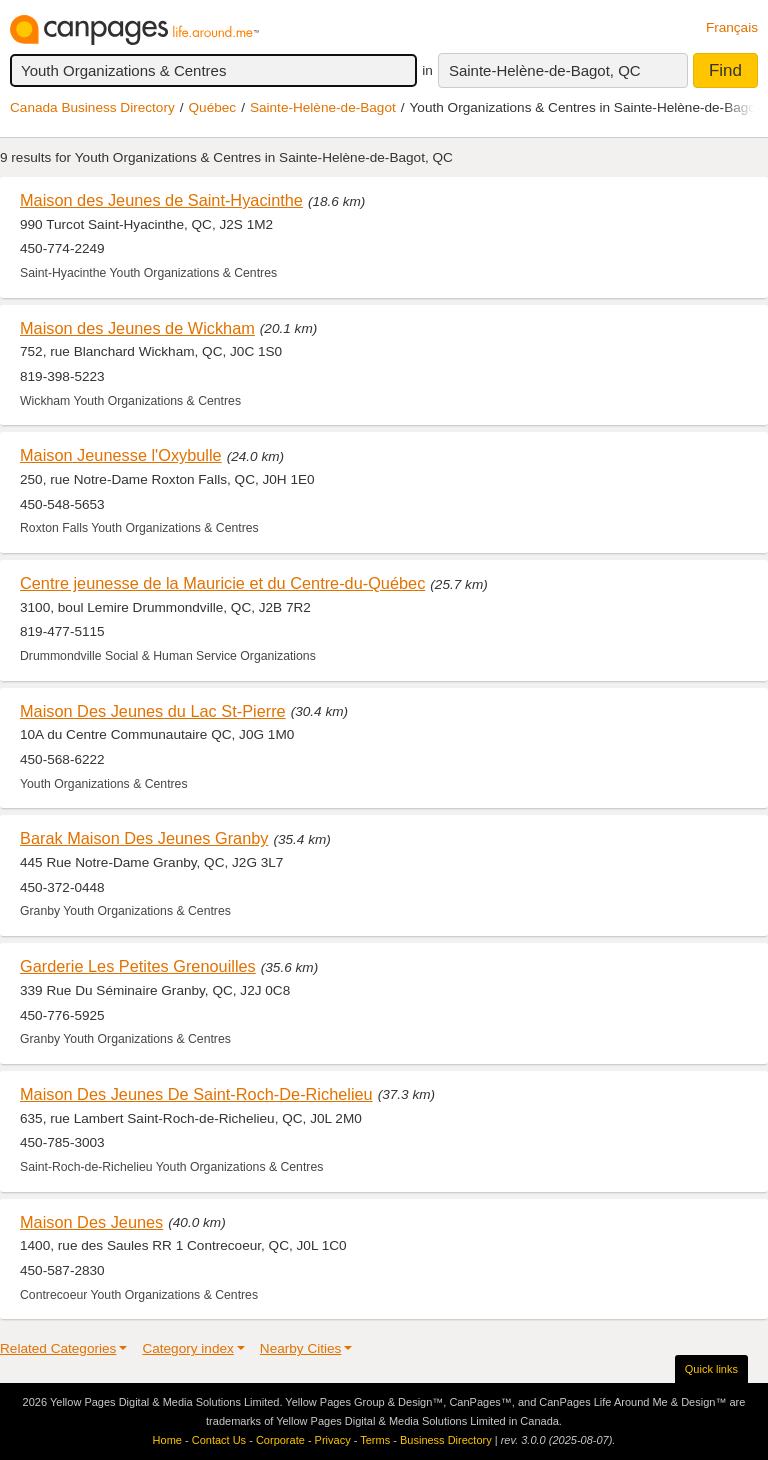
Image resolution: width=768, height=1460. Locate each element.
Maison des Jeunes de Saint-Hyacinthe (161, 200)
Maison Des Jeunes (91, 1222)
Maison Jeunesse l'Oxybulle (121, 455)
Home (167, 1440)
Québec (213, 107)
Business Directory (446, 1440)
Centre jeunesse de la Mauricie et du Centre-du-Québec (222, 583)
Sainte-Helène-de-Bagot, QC (545, 70)
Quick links (711, 1369)
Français (732, 27)
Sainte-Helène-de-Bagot (323, 107)
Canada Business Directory (92, 107)
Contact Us (219, 1440)
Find (725, 70)
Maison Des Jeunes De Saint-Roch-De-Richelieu (196, 1094)
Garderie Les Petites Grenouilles (138, 966)
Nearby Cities (301, 1348)
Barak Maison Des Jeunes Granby (144, 838)
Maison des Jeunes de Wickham (137, 328)
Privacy (333, 1440)
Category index (187, 1348)
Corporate (280, 1440)
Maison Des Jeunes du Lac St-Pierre (153, 711)
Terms (375, 1440)
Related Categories (58, 1348)
